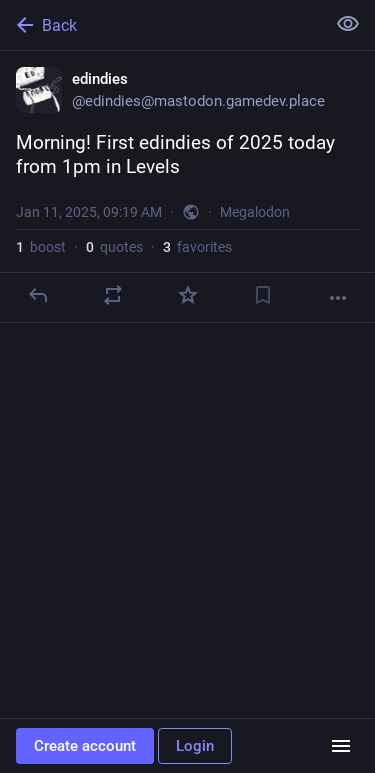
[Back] (160, 25)
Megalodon (255, 212)
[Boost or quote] (113, 295)
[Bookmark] (263, 295)
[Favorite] (188, 295)
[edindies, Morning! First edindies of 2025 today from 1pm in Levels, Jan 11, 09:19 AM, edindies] (187, 187)
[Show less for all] (348, 24)
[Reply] (38, 295)
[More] (338, 298)
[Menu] (341, 746)
